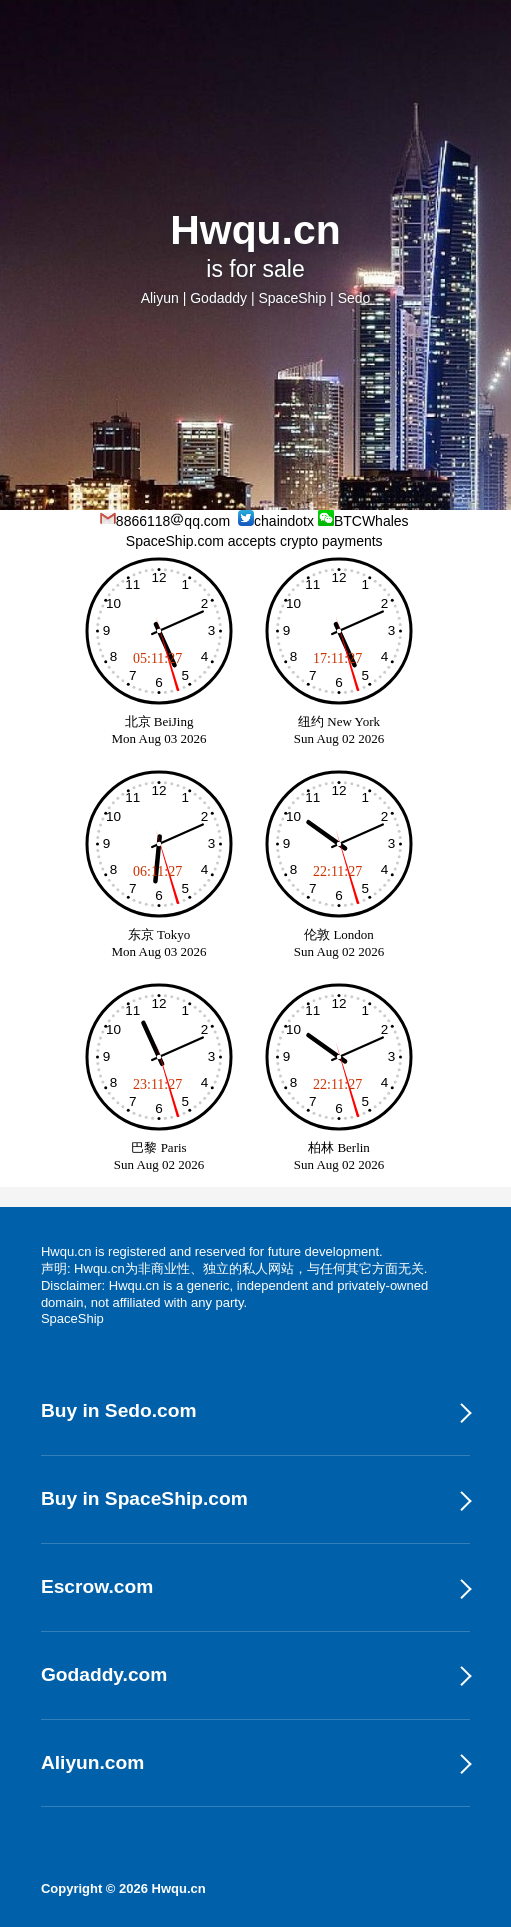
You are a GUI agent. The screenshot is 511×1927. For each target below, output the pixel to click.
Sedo (354, 298)
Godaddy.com (104, 1674)
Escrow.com (97, 1586)
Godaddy (218, 298)
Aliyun (160, 298)
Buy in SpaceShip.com (144, 1498)
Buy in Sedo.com (119, 1410)
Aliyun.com (92, 1762)
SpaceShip (292, 298)
